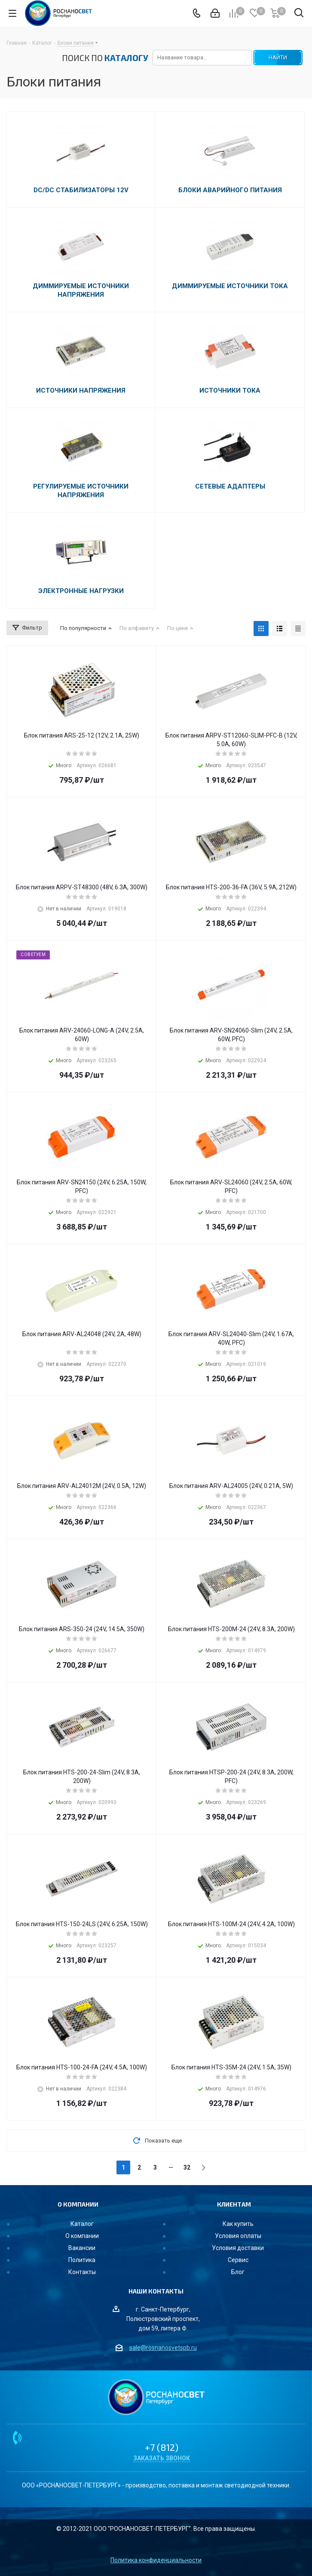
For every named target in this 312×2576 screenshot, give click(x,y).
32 (187, 2167)
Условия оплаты (238, 2235)
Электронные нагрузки (81, 591)
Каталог (82, 2223)
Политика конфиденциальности (156, 2560)
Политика (81, 2259)
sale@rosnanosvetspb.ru (163, 2347)
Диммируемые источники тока (230, 286)
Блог (238, 2272)
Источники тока (229, 390)
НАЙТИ (278, 57)
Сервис (238, 2259)
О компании (82, 2235)
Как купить (238, 2223)
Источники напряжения (80, 390)
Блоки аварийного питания (230, 190)
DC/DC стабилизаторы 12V (81, 190)
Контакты (82, 2272)
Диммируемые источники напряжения (81, 290)
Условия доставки (238, 2247)
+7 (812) (161, 2447)
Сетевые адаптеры (230, 486)
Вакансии (81, 2247)
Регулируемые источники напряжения (80, 491)
